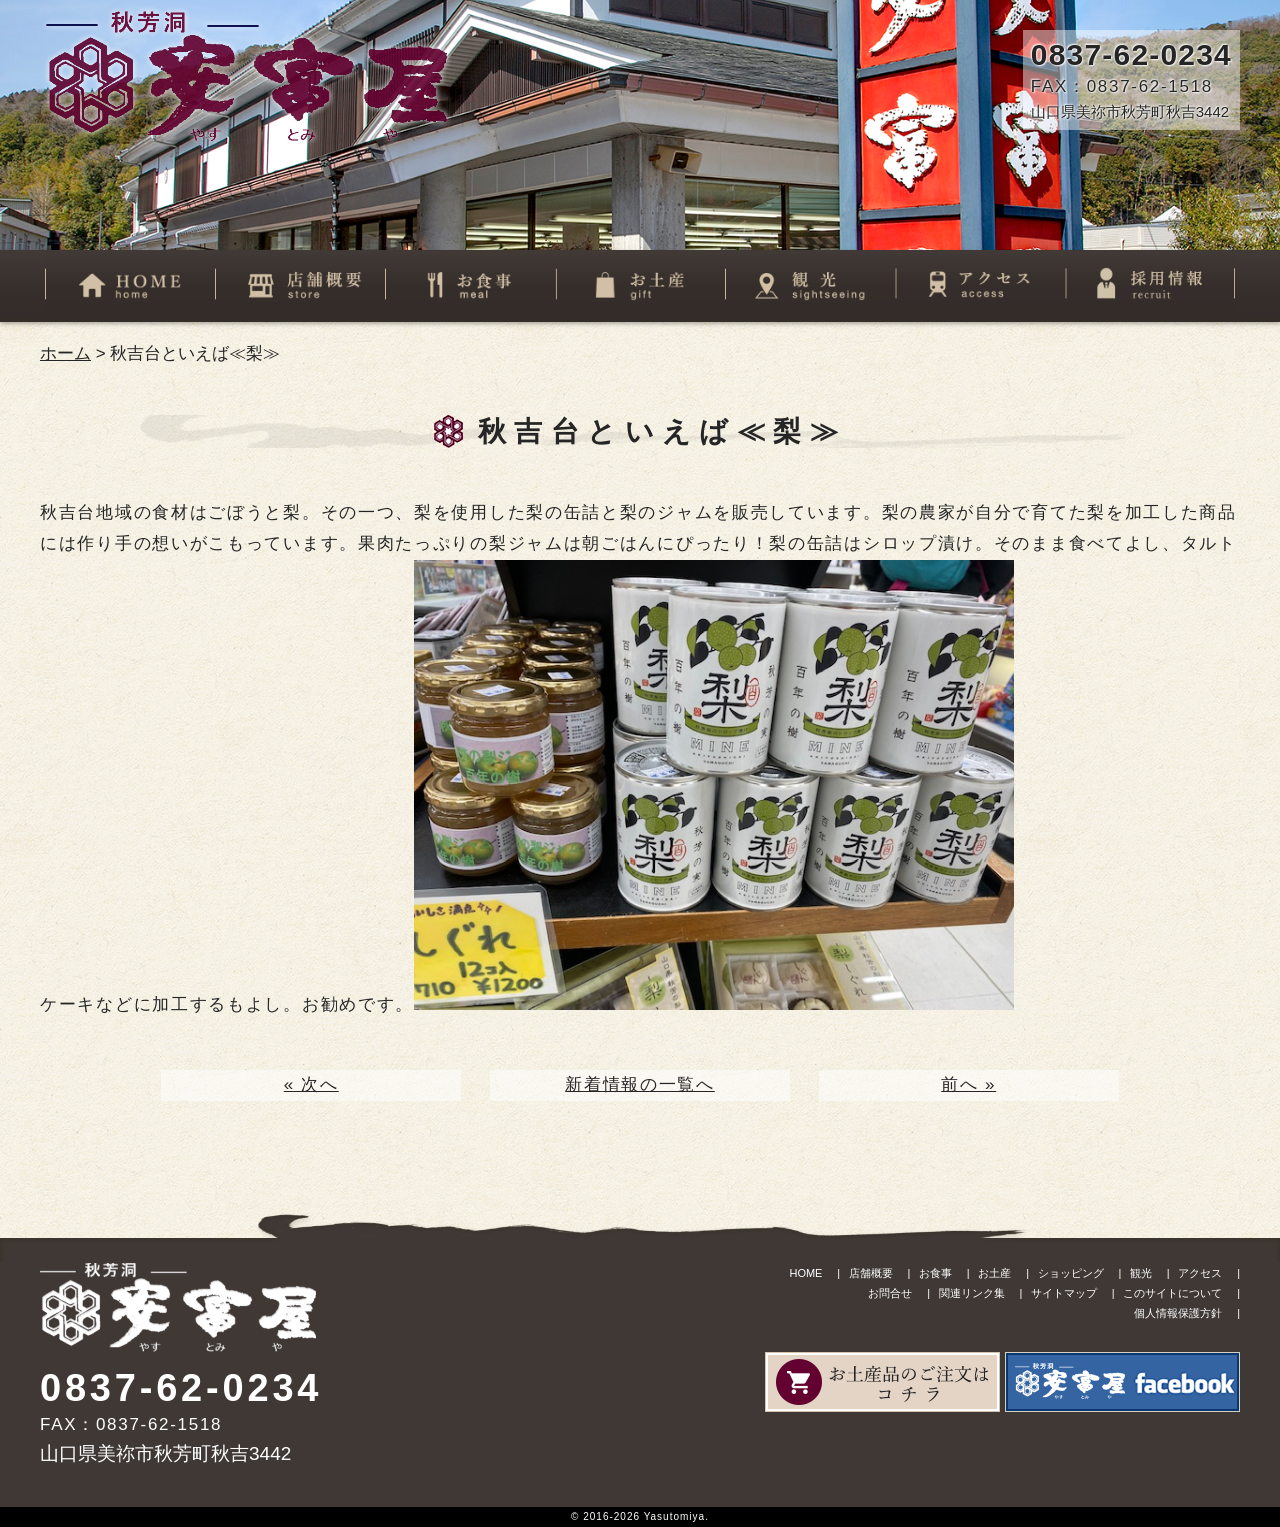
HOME (805, 1273)
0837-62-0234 (1131, 54)
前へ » (968, 1084)
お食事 (935, 1273)
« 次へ (311, 1084)
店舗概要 (871, 1273)
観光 (1141, 1273)
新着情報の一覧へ (640, 1084)
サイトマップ (1064, 1293)
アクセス (1200, 1273)
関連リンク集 (972, 1293)
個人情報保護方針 (1178, 1313)
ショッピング (1071, 1273)
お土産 (994, 1273)
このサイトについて (1172, 1293)
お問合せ (890, 1293)
